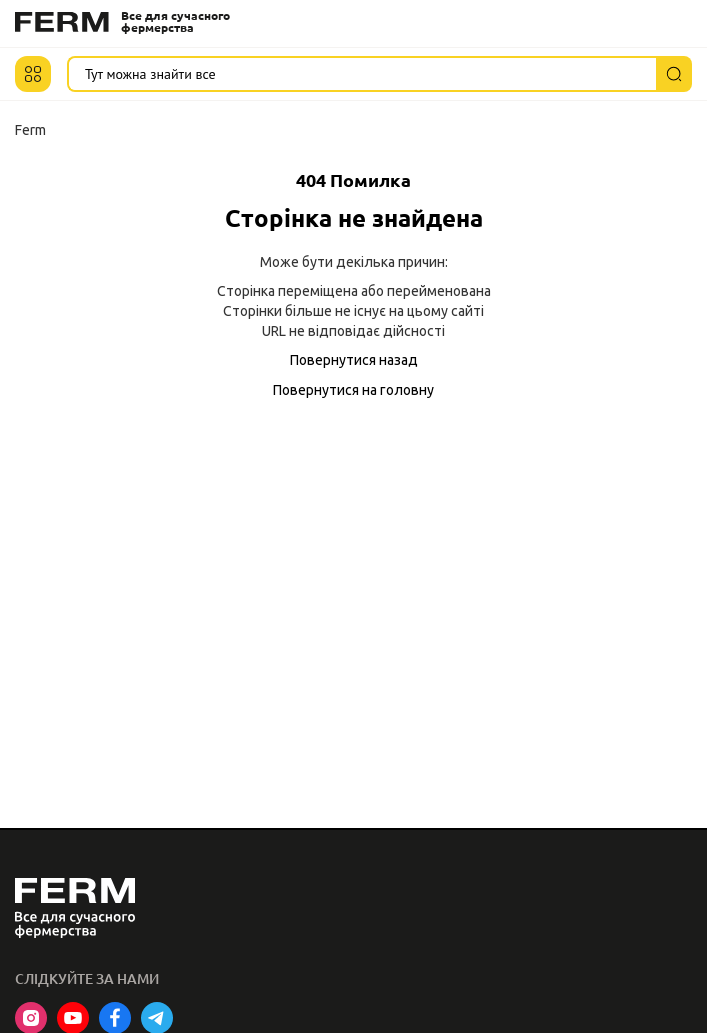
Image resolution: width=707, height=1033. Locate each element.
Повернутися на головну (353, 390)
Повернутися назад (354, 360)
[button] (33, 74)
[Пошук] (674, 74)
